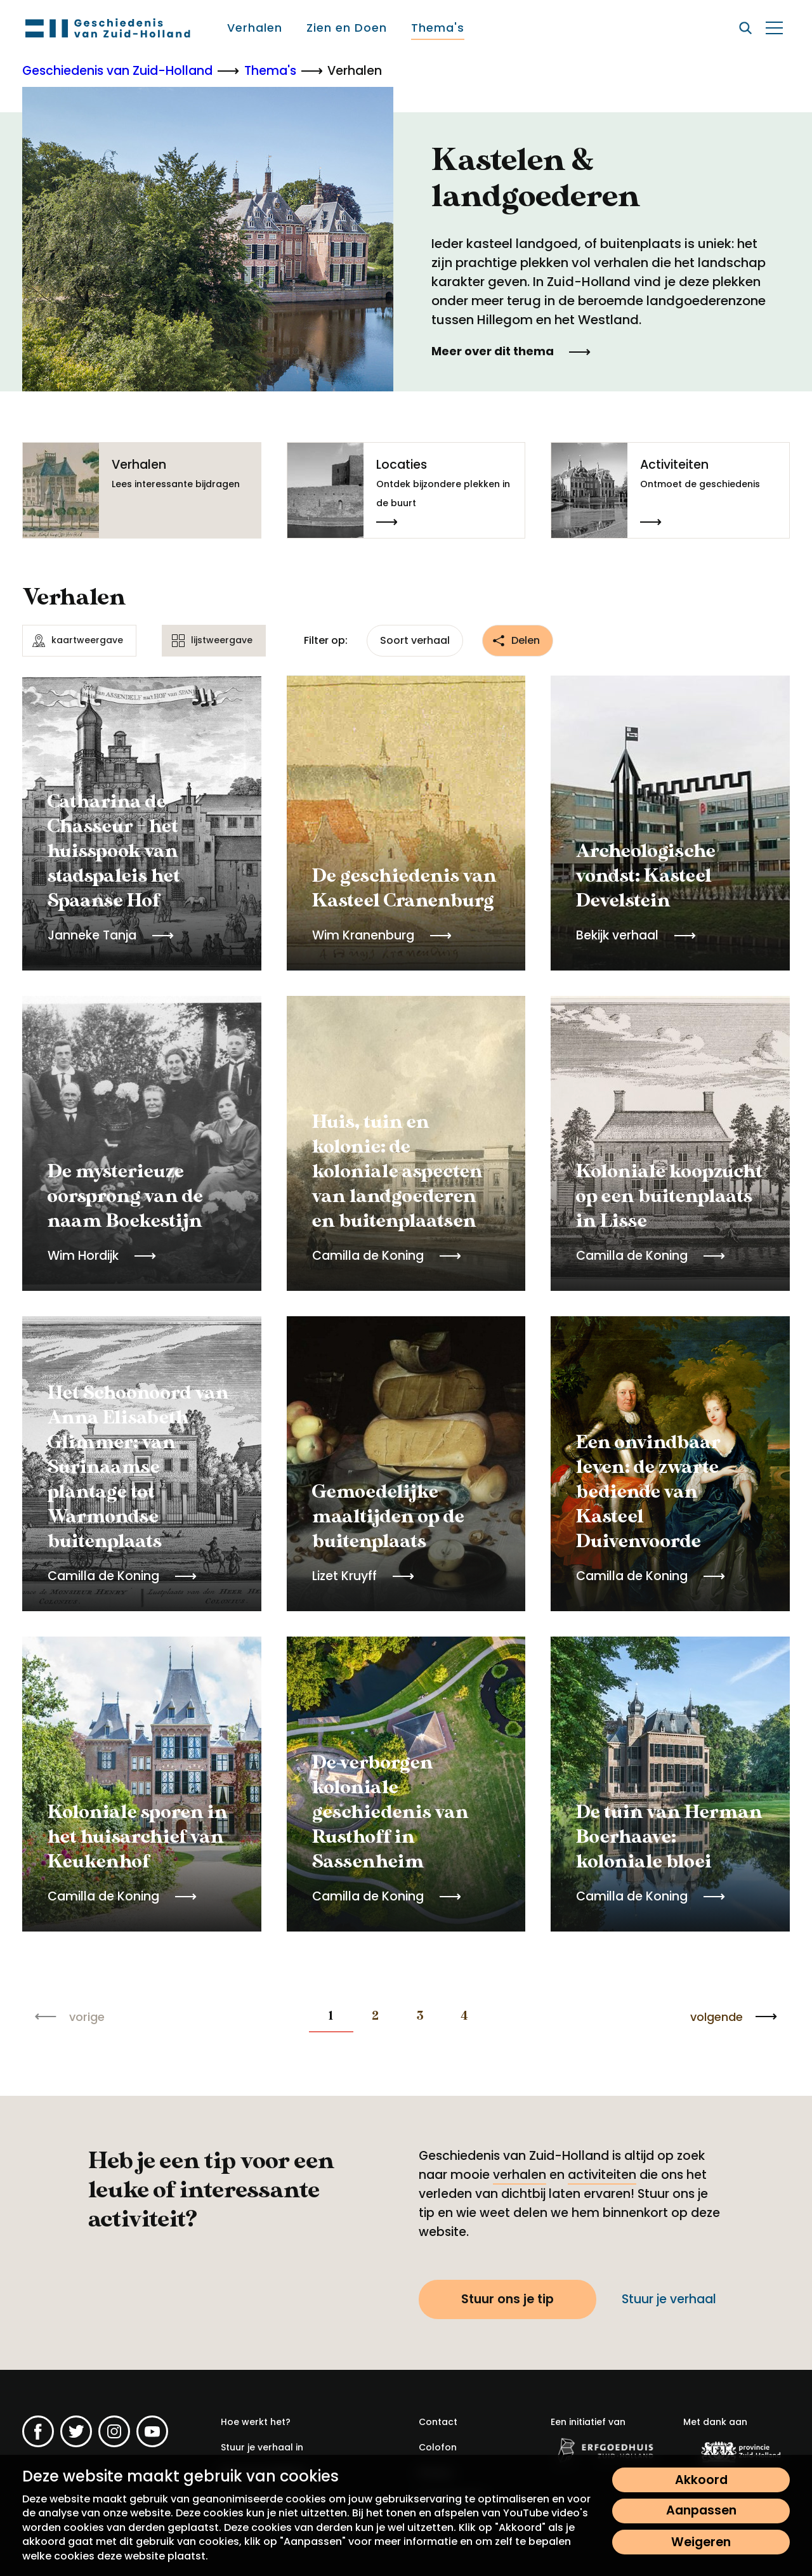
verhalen (519, 2174)
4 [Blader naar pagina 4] (464, 2016)
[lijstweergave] (214, 641)
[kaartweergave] (79, 641)
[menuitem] (255, 28)
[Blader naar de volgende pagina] (733, 2017)
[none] (331, 2016)
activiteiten (602, 2174)
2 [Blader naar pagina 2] (375, 2016)
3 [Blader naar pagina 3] (420, 2016)
